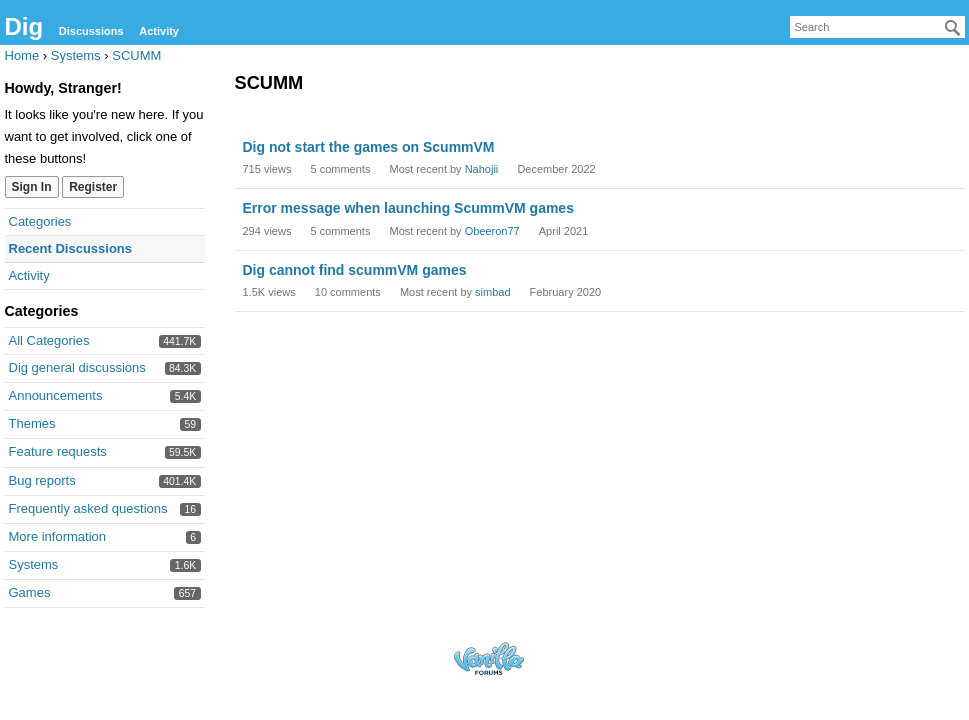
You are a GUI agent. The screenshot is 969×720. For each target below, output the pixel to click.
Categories (40, 221)
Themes (32, 423)
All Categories (49, 340)
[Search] (953, 28)
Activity (159, 31)
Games (30, 592)
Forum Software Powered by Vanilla (489, 658)
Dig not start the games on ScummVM (369, 147)
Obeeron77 (492, 231)
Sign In (32, 187)
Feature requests (58, 451)
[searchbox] (877, 27)
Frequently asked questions (88, 508)
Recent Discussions (71, 248)
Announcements (56, 395)
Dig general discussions (77, 367)
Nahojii (482, 169)
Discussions (91, 31)
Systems (34, 564)
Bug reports (42, 480)
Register (93, 187)
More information (58, 536)
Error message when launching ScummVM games (408, 208)
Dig (24, 26)
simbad (492, 292)
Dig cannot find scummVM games (355, 270)
